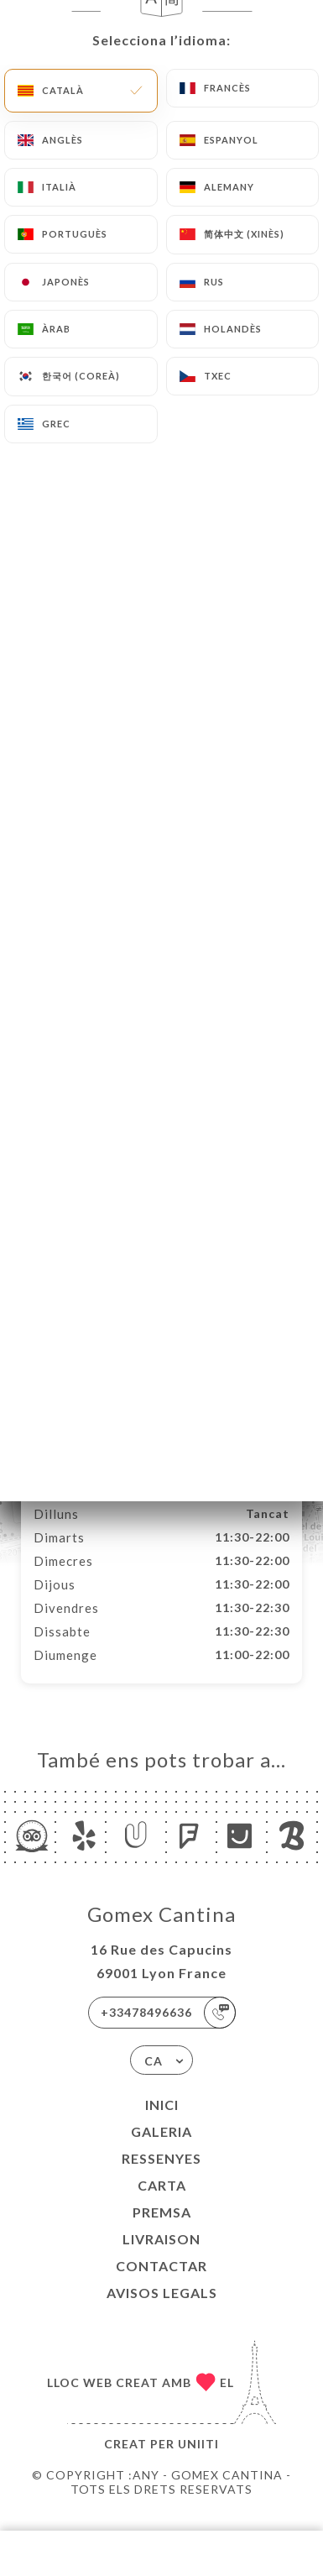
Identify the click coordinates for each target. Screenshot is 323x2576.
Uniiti (198, 2461)
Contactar (161, 2283)
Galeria (161, 2149)
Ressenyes (161, 2176)
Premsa (162, 2230)
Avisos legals (162, 2310)
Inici (162, 2122)
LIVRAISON (161, 2256)
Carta (162, 2203)
